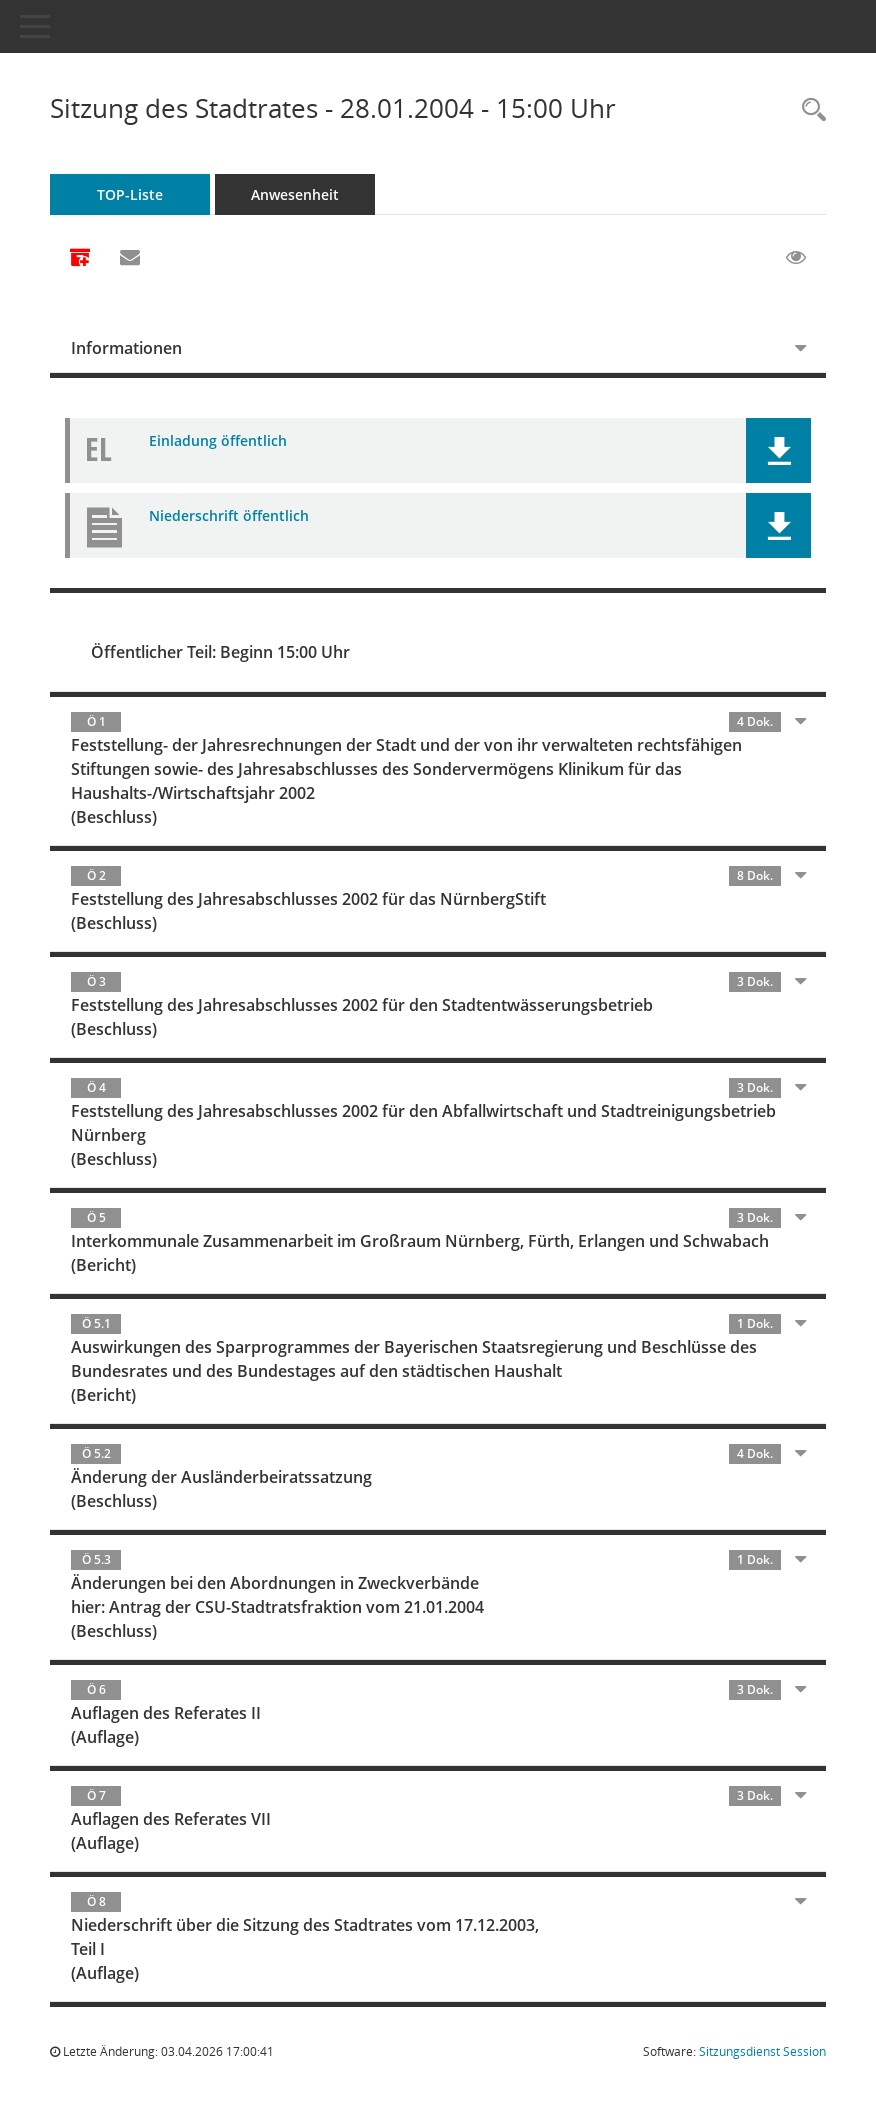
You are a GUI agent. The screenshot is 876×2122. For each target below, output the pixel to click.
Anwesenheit (295, 194)
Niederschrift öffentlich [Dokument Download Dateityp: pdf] (229, 515)
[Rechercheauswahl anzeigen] (809, 110)
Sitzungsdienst (762, 2051)
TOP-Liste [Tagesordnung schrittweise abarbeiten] (130, 194)
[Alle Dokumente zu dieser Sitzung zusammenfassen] (80, 259)
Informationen (126, 348)
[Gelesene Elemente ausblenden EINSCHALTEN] (796, 258)
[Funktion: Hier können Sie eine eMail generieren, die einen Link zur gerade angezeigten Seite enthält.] (130, 258)
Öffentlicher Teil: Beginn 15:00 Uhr (220, 652)
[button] (778, 450)
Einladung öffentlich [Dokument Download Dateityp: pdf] (218, 440)
